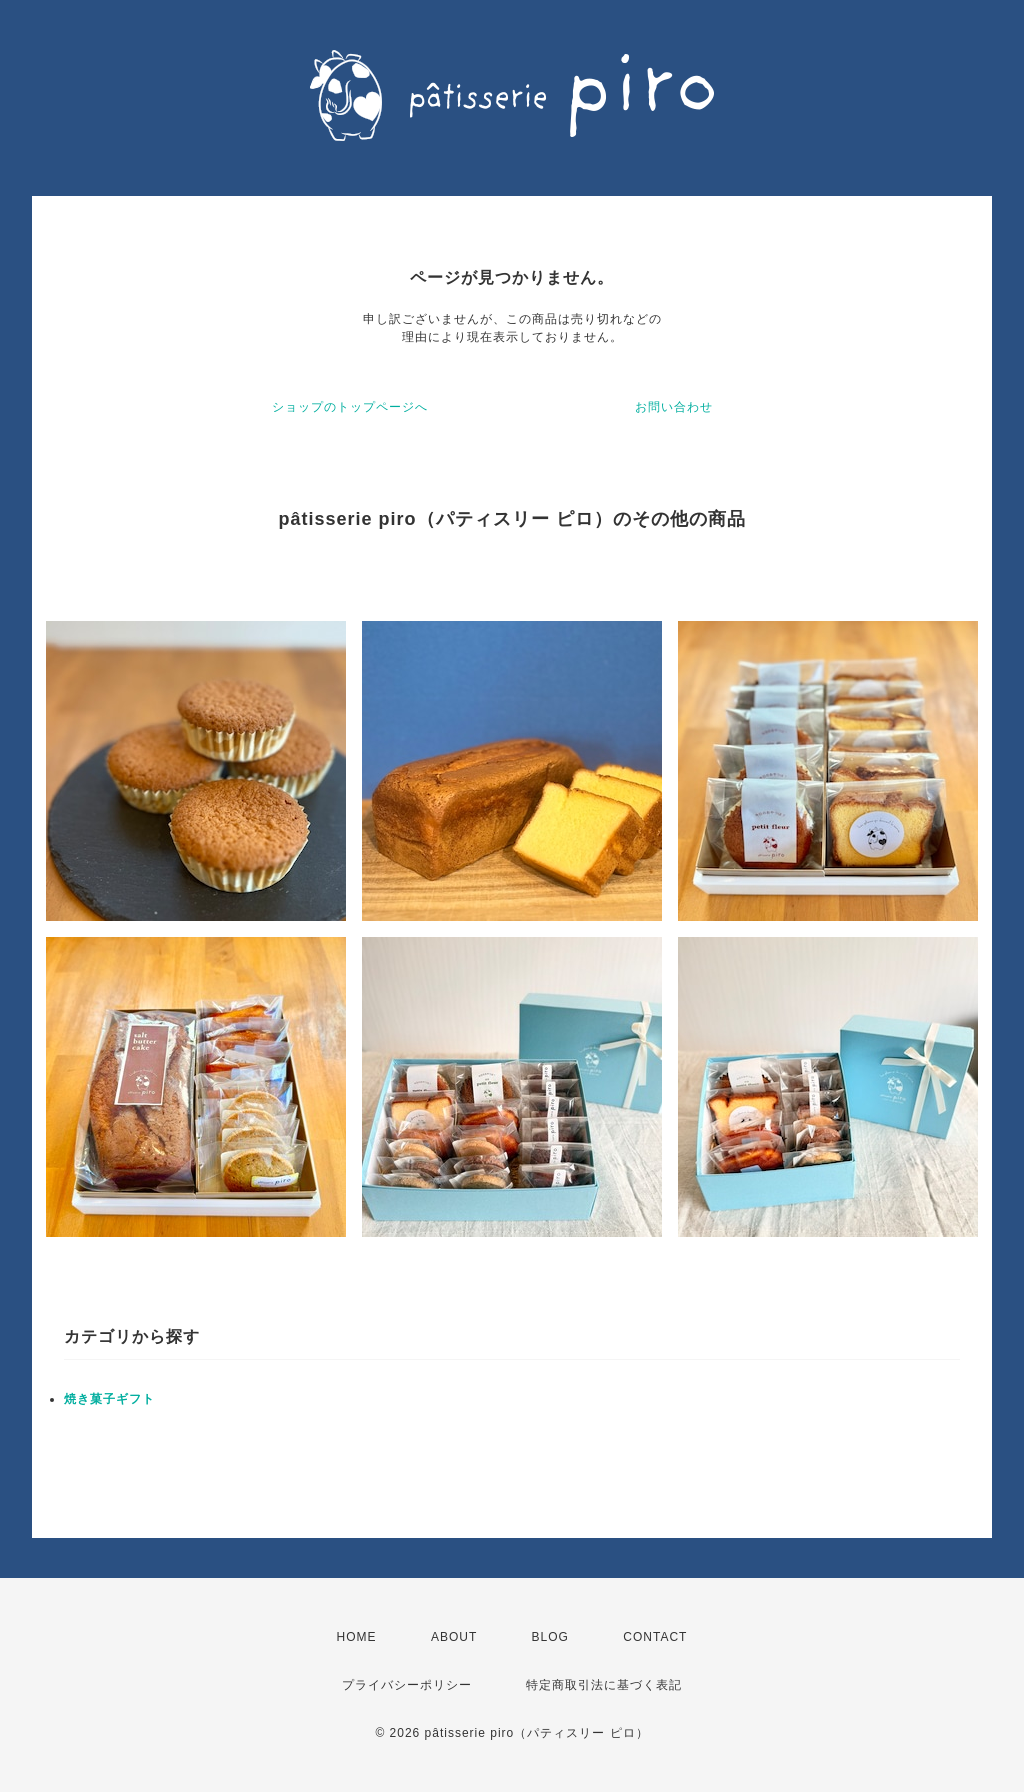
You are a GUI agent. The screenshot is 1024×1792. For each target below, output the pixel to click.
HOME (357, 1637)
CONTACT (655, 1637)
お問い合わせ (674, 407)
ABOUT (454, 1637)
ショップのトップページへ (350, 407)
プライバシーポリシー (407, 1685)
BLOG (550, 1637)
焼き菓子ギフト (109, 1399)
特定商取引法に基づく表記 (604, 1685)
